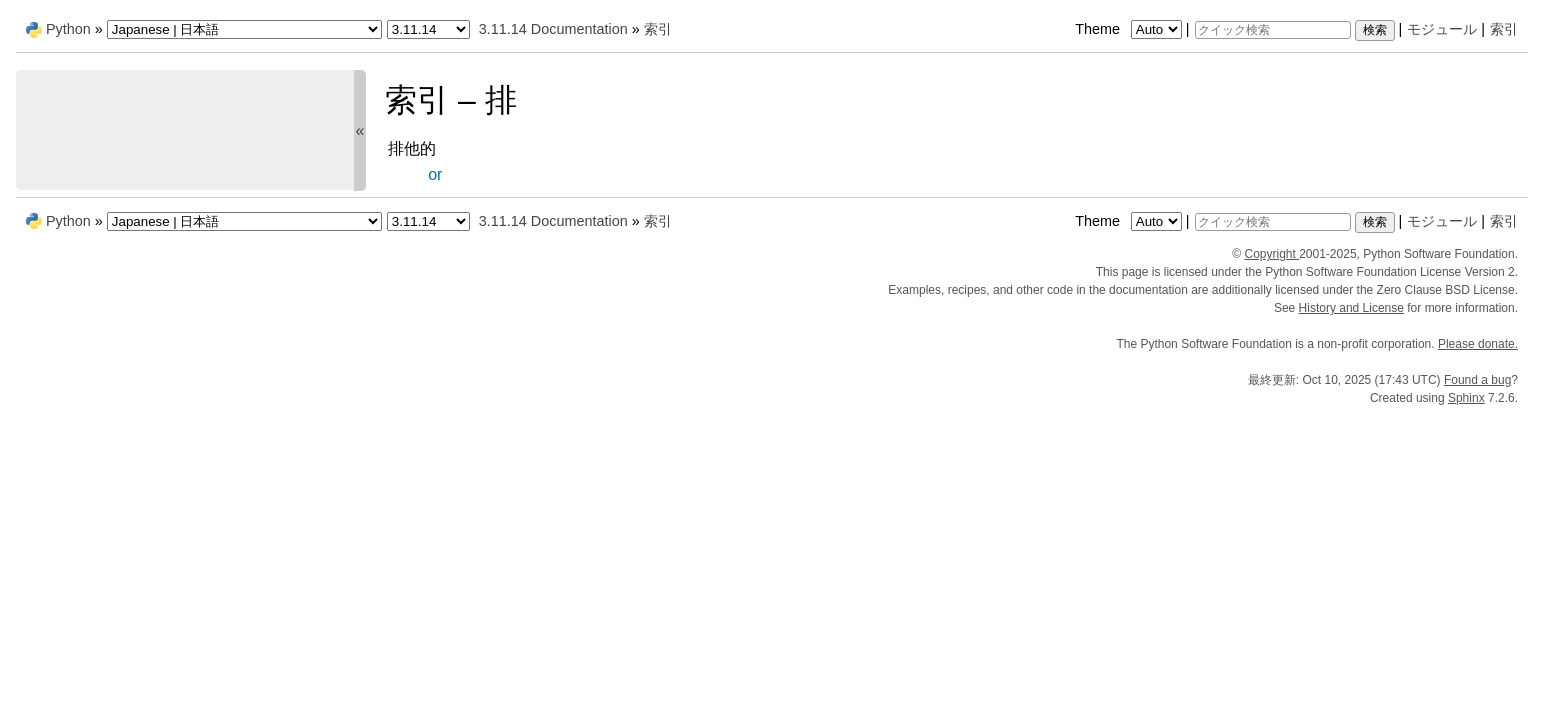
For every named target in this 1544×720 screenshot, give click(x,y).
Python (68, 29)
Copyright (1271, 254)
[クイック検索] (1273, 30)
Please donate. (1478, 344)
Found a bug (1477, 380)
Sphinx (1466, 398)
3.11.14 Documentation (553, 29)
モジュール (1442, 29)
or (435, 174)
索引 (1504, 29)
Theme (1130, 29)
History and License (1351, 308)
